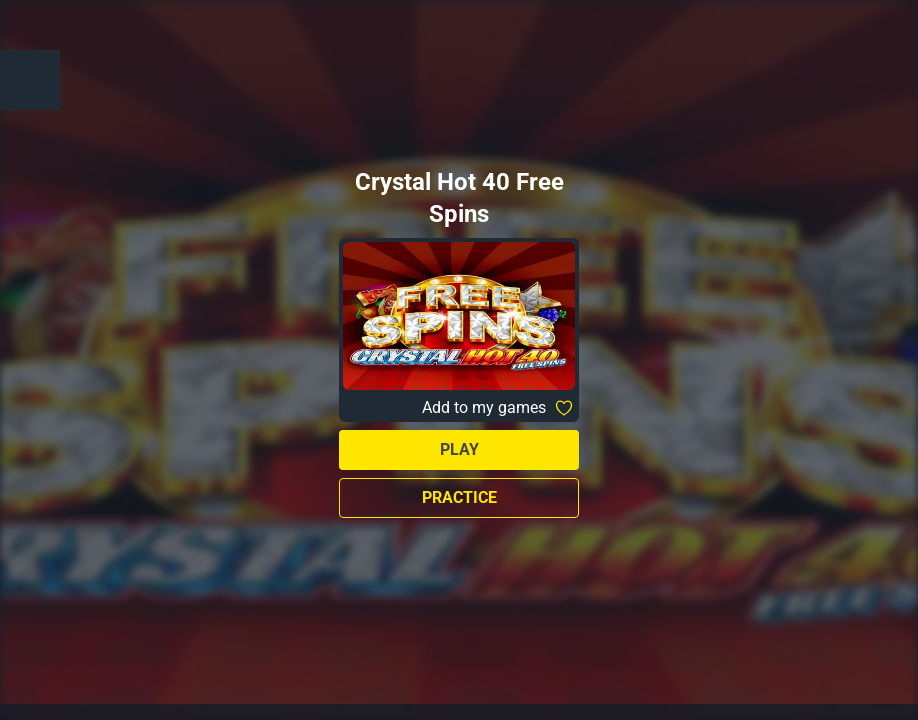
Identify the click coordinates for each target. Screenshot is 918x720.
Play (459, 449)
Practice (459, 497)
